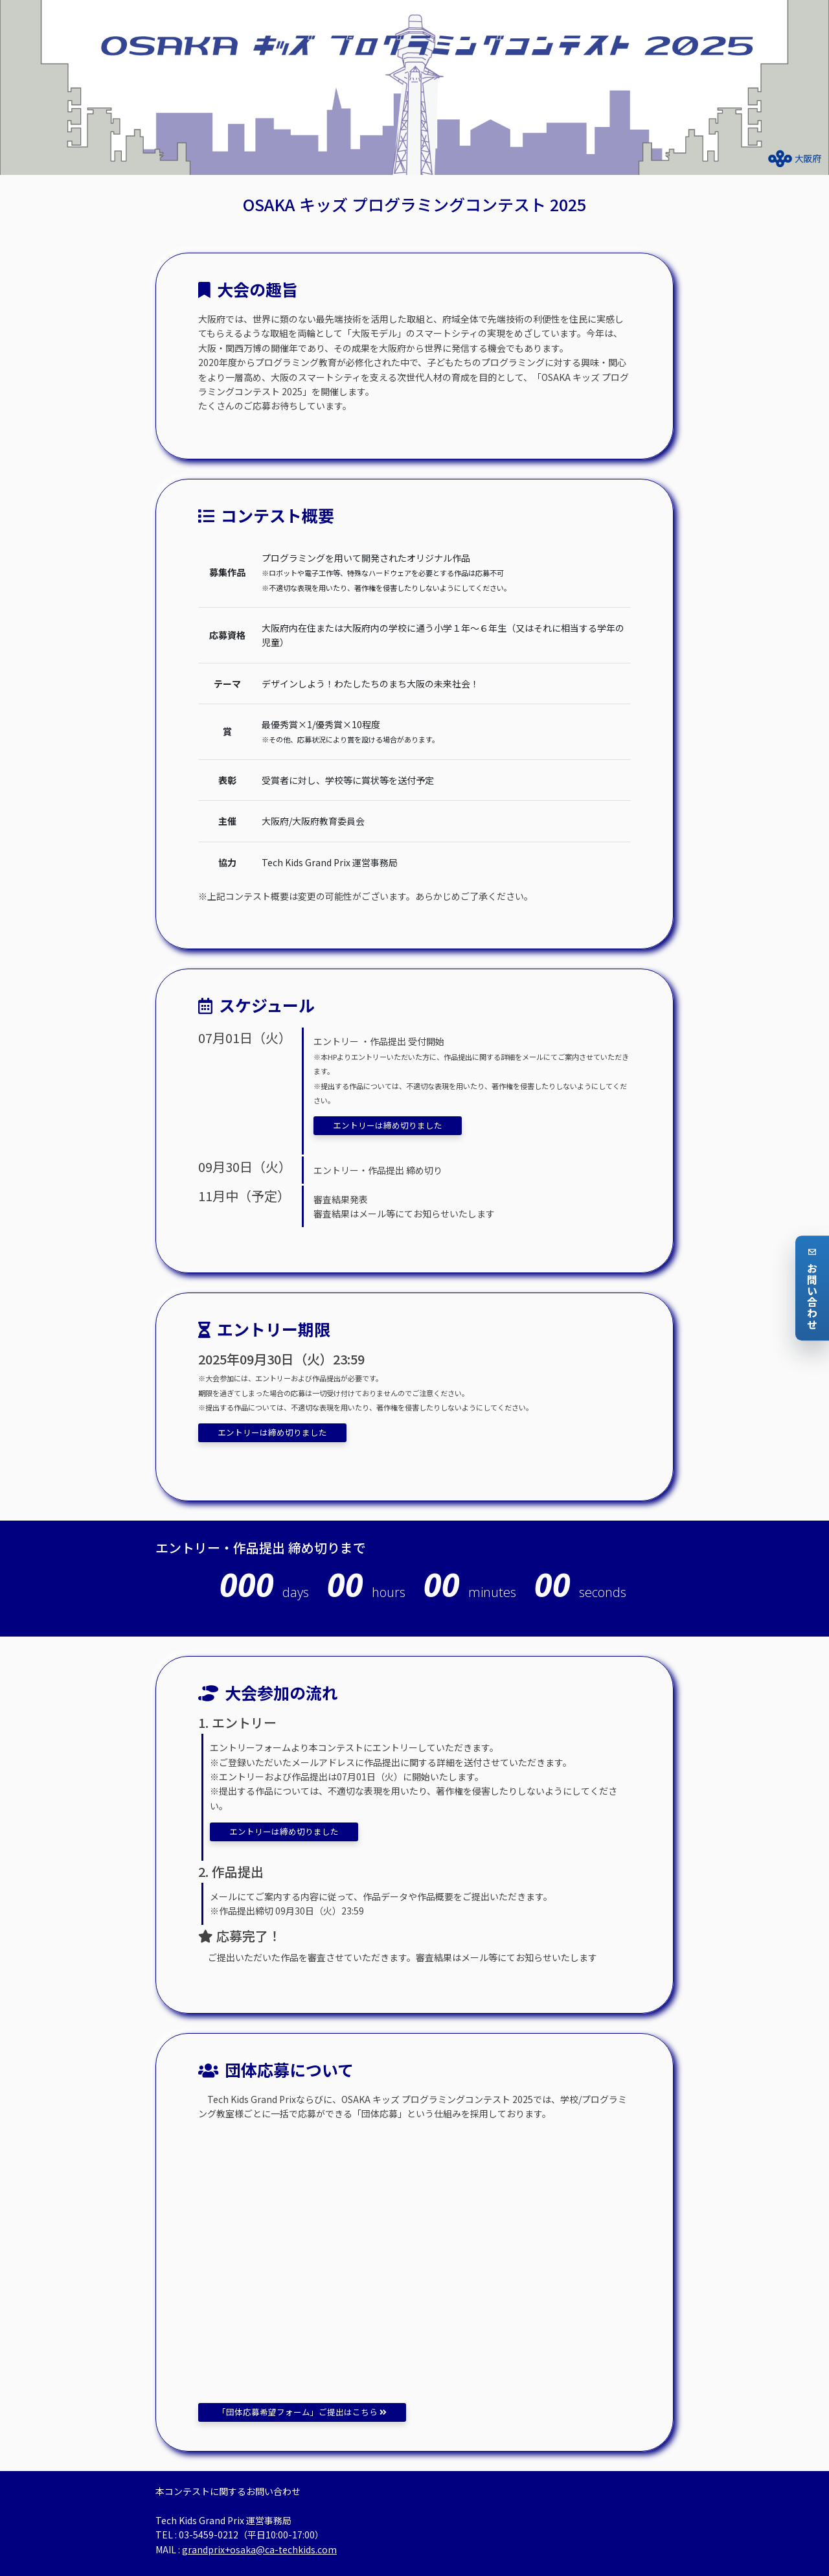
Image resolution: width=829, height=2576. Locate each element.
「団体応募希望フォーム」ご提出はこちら (302, 2412)
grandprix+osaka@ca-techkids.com (259, 2549)
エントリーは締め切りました (387, 1125)
